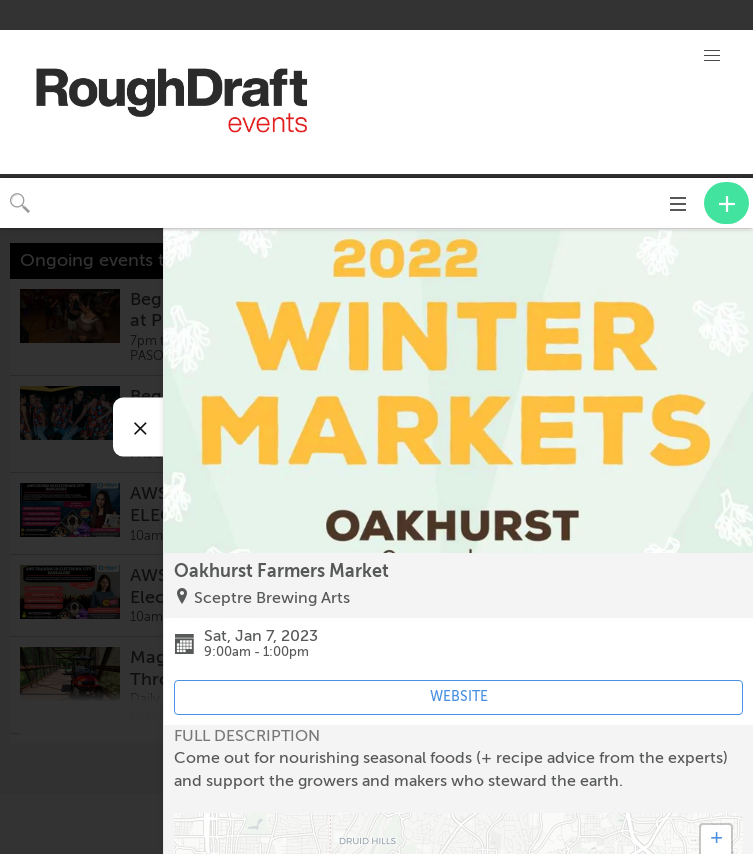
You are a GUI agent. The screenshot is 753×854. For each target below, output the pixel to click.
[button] (712, 56)
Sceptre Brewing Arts (272, 598)
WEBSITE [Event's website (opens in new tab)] (459, 696)
